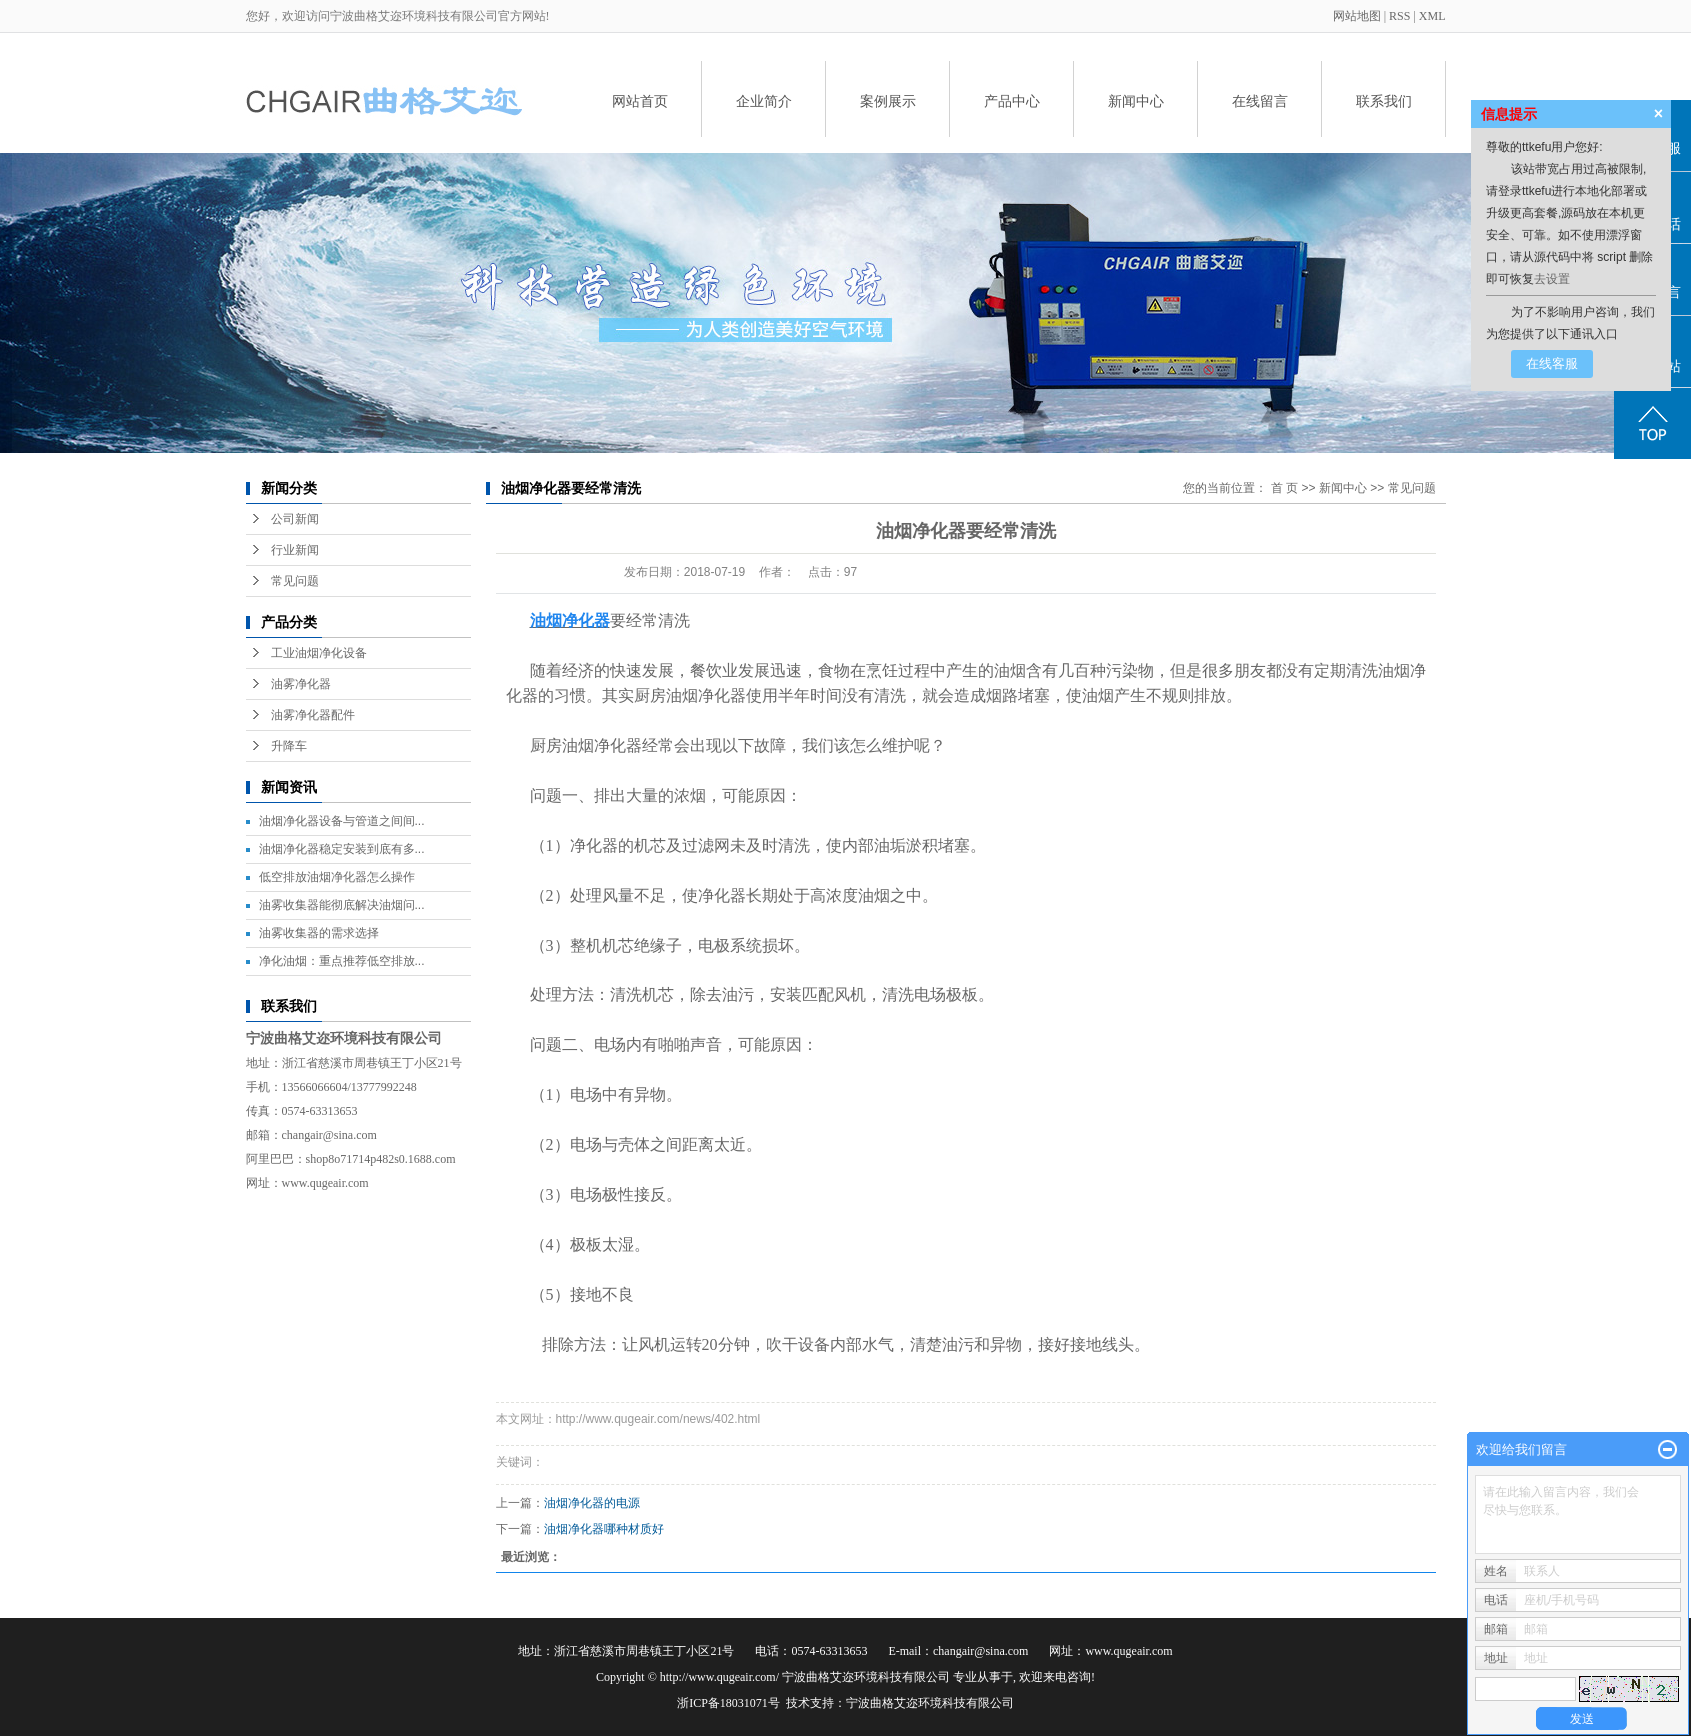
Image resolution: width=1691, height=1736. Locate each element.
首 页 (1284, 488)
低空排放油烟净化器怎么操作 (337, 877)
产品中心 (1012, 101)
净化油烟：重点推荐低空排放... (342, 961)
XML (1432, 16)
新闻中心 (1136, 101)
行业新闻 (295, 550)
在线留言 (1260, 101)
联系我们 (1384, 101)
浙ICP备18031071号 (728, 1703)
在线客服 (1552, 363)
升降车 (289, 746)
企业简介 (764, 101)
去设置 (1552, 279)
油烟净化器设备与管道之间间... (342, 821)
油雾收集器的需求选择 (319, 933)
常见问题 (295, 581)
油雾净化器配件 (313, 715)
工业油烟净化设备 (319, 653)
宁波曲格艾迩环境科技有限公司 (930, 1703)
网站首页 (640, 101)
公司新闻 (295, 519)
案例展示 (888, 101)
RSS (1399, 16)
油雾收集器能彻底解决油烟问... (342, 905)
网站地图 (1358, 16)
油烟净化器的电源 (592, 1503)
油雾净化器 (301, 684)
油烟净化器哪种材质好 (604, 1529)
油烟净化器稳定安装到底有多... (342, 849)
